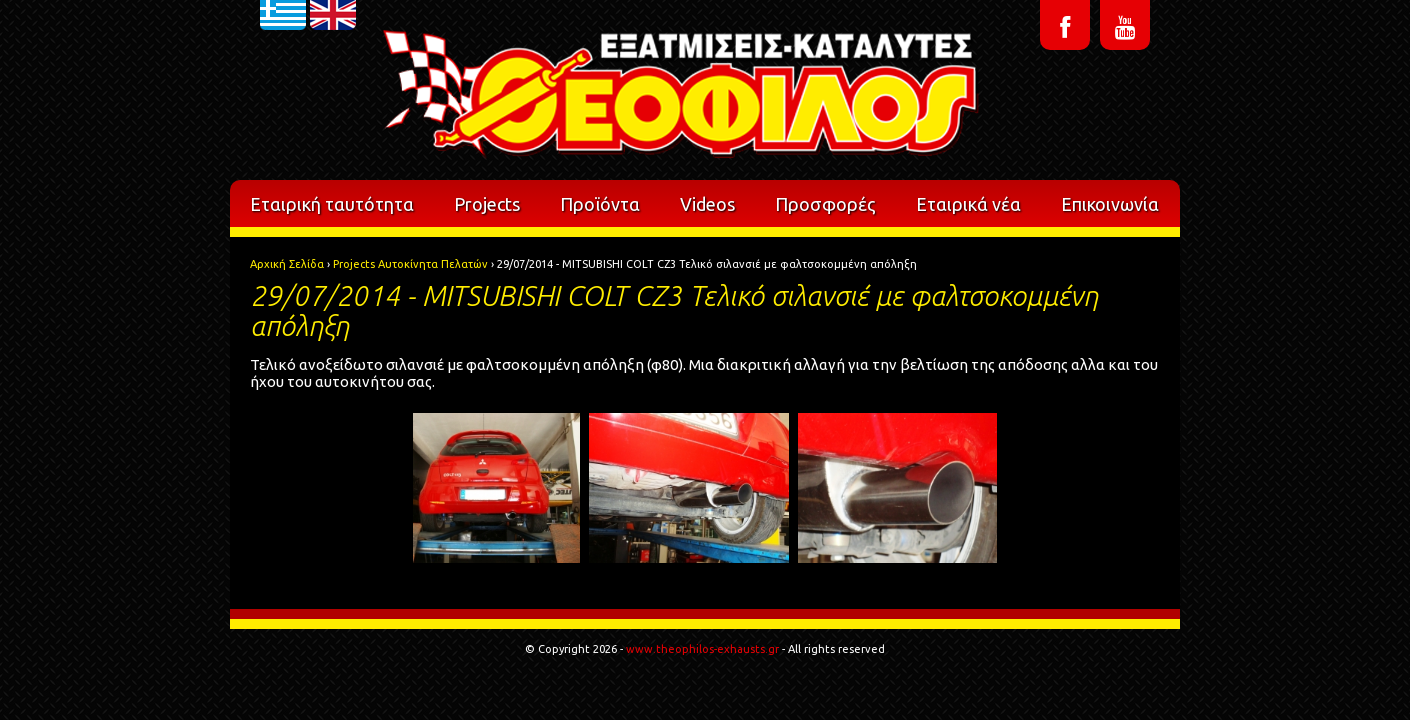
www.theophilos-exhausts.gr (702, 649)
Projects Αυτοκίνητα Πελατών (410, 264)
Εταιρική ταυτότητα (332, 204)
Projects (487, 204)
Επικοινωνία (1110, 204)
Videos (707, 204)
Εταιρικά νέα (968, 204)
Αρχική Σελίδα (287, 264)
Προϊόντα (600, 204)
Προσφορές (825, 204)
